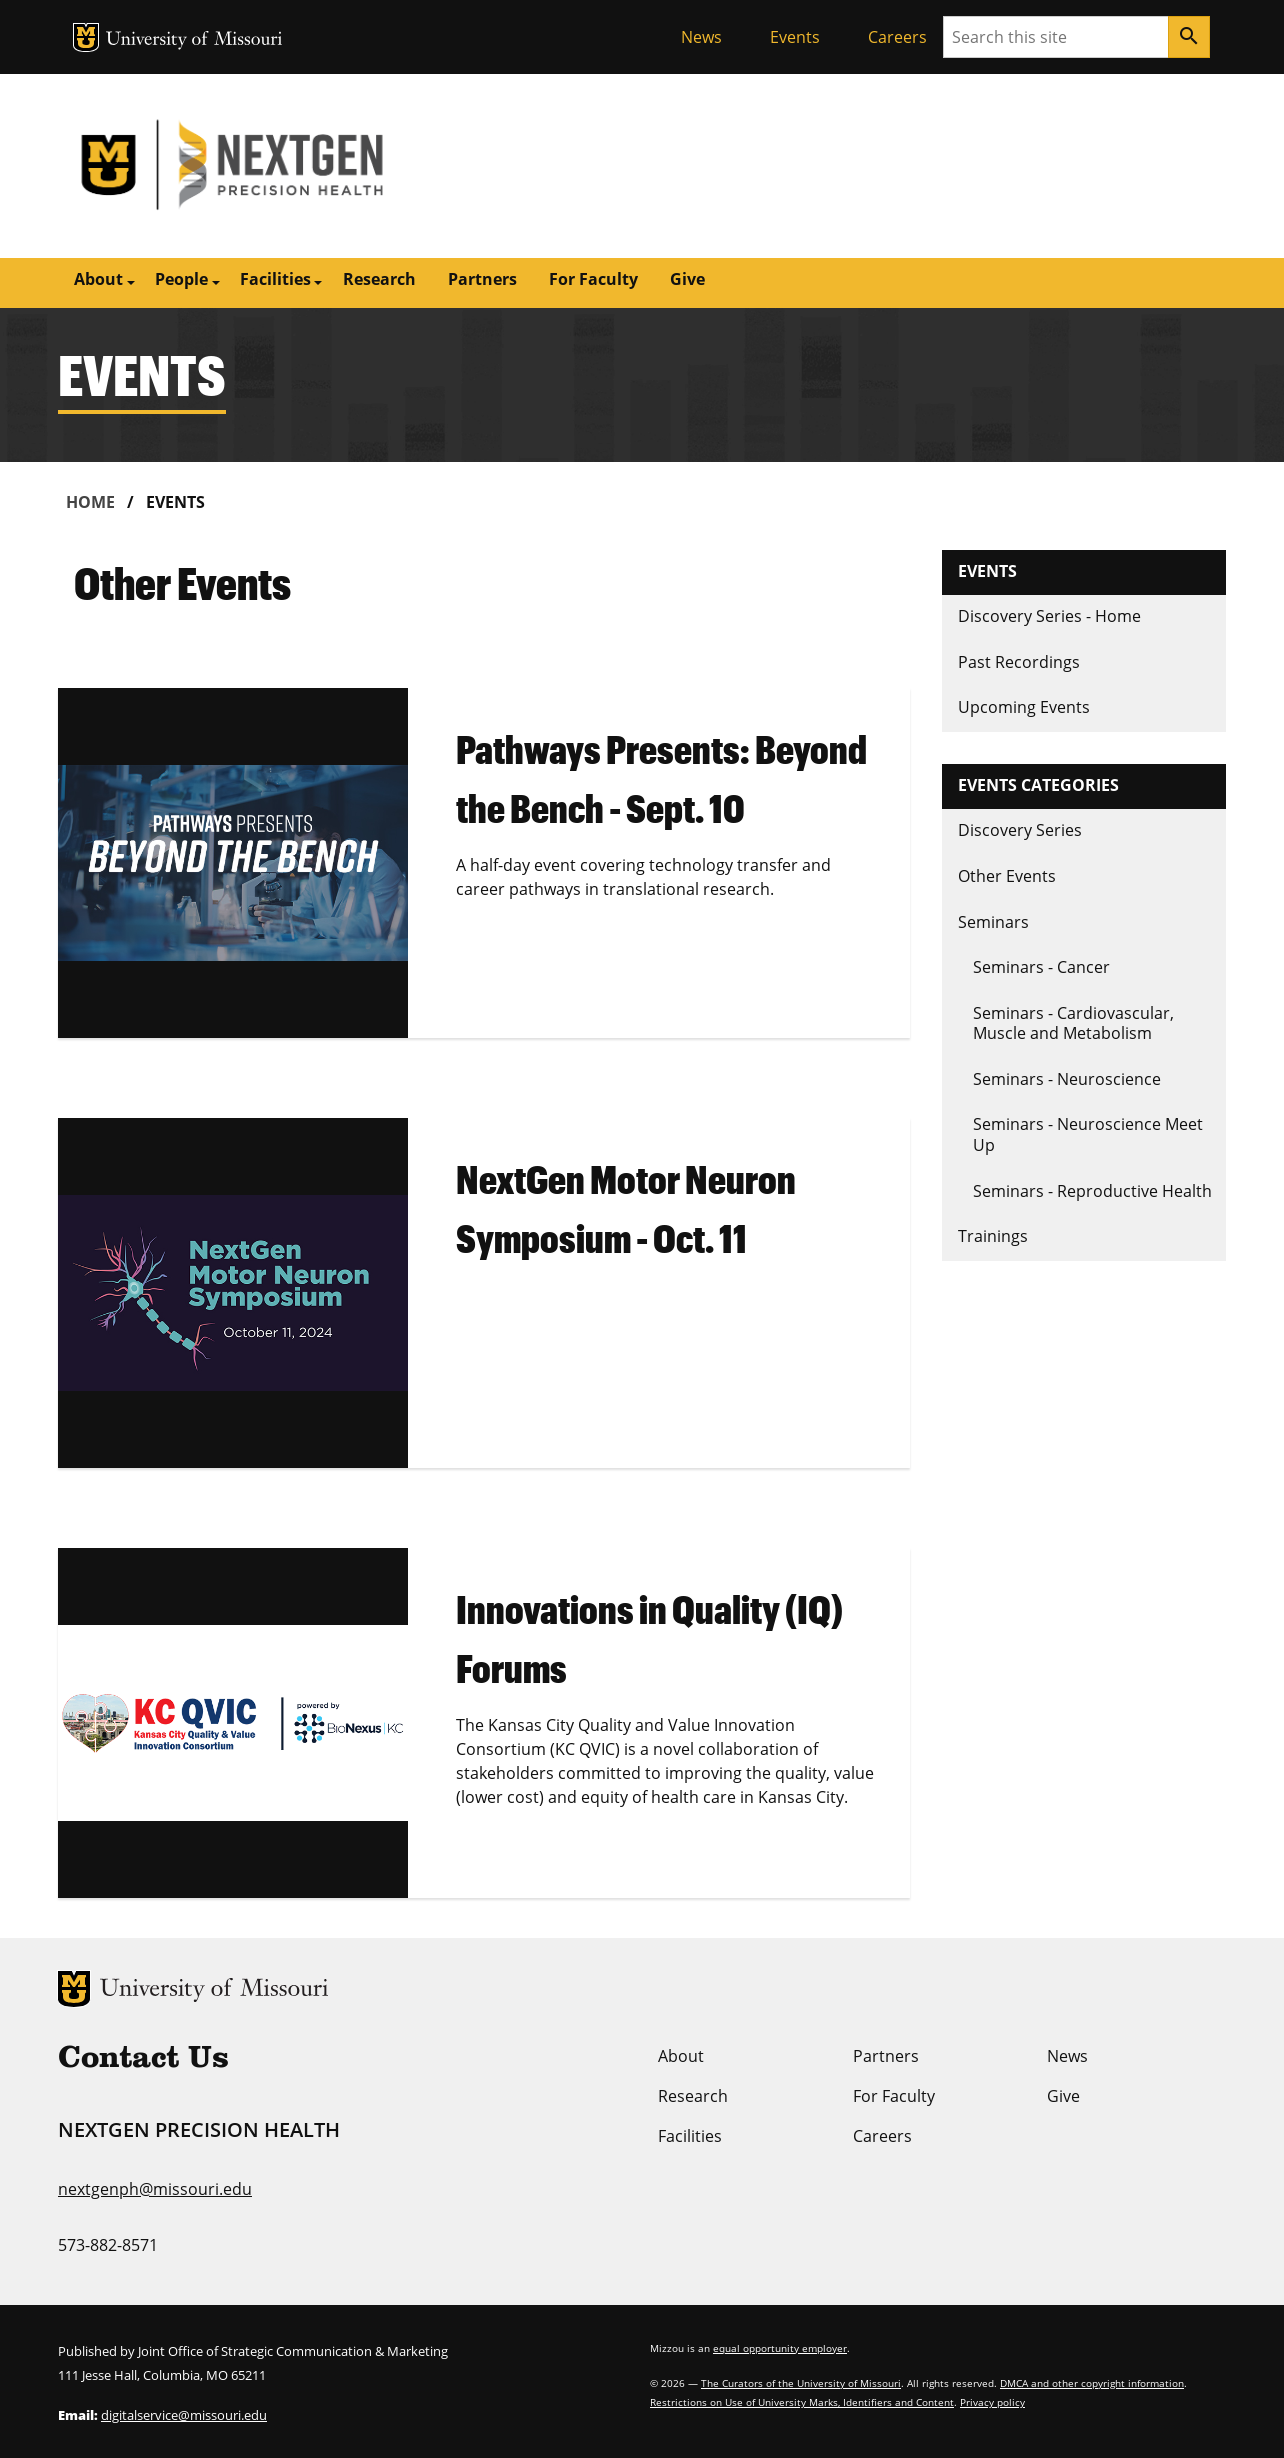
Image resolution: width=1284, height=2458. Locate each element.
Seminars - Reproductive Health (1092, 1191)
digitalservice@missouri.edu (184, 2415)
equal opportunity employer (780, 2348)
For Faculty (593, 279)
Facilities (690, 2136)
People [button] (181, 279)
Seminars (993, 922)
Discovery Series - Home (1049, 616)
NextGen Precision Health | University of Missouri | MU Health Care (350, 166)
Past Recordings (1019, 662)
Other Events (1007, 876)
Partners (482, 279)
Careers (897, 37)
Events (795, 37)
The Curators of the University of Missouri (801, 2383)
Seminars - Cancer (1041, 967)
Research (379, 279)
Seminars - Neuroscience (1067, 1079)
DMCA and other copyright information (1092, 2383)
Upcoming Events (1024, 707)
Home (90, 502)
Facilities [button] (275, 279)
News (701, 37)
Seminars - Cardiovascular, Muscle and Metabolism (1073, 1023)
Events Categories (1038, 785)
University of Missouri (194, 40)
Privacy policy (992, 2402)
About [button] (98, 279)
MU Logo (86, 37)
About (681, 2056)
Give (687, 279)
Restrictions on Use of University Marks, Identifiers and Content (802, 2402)
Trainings (993, 1236)
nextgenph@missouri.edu (155, 2189)
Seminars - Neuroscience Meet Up (1088, 1134)
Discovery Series (1020, 830)
